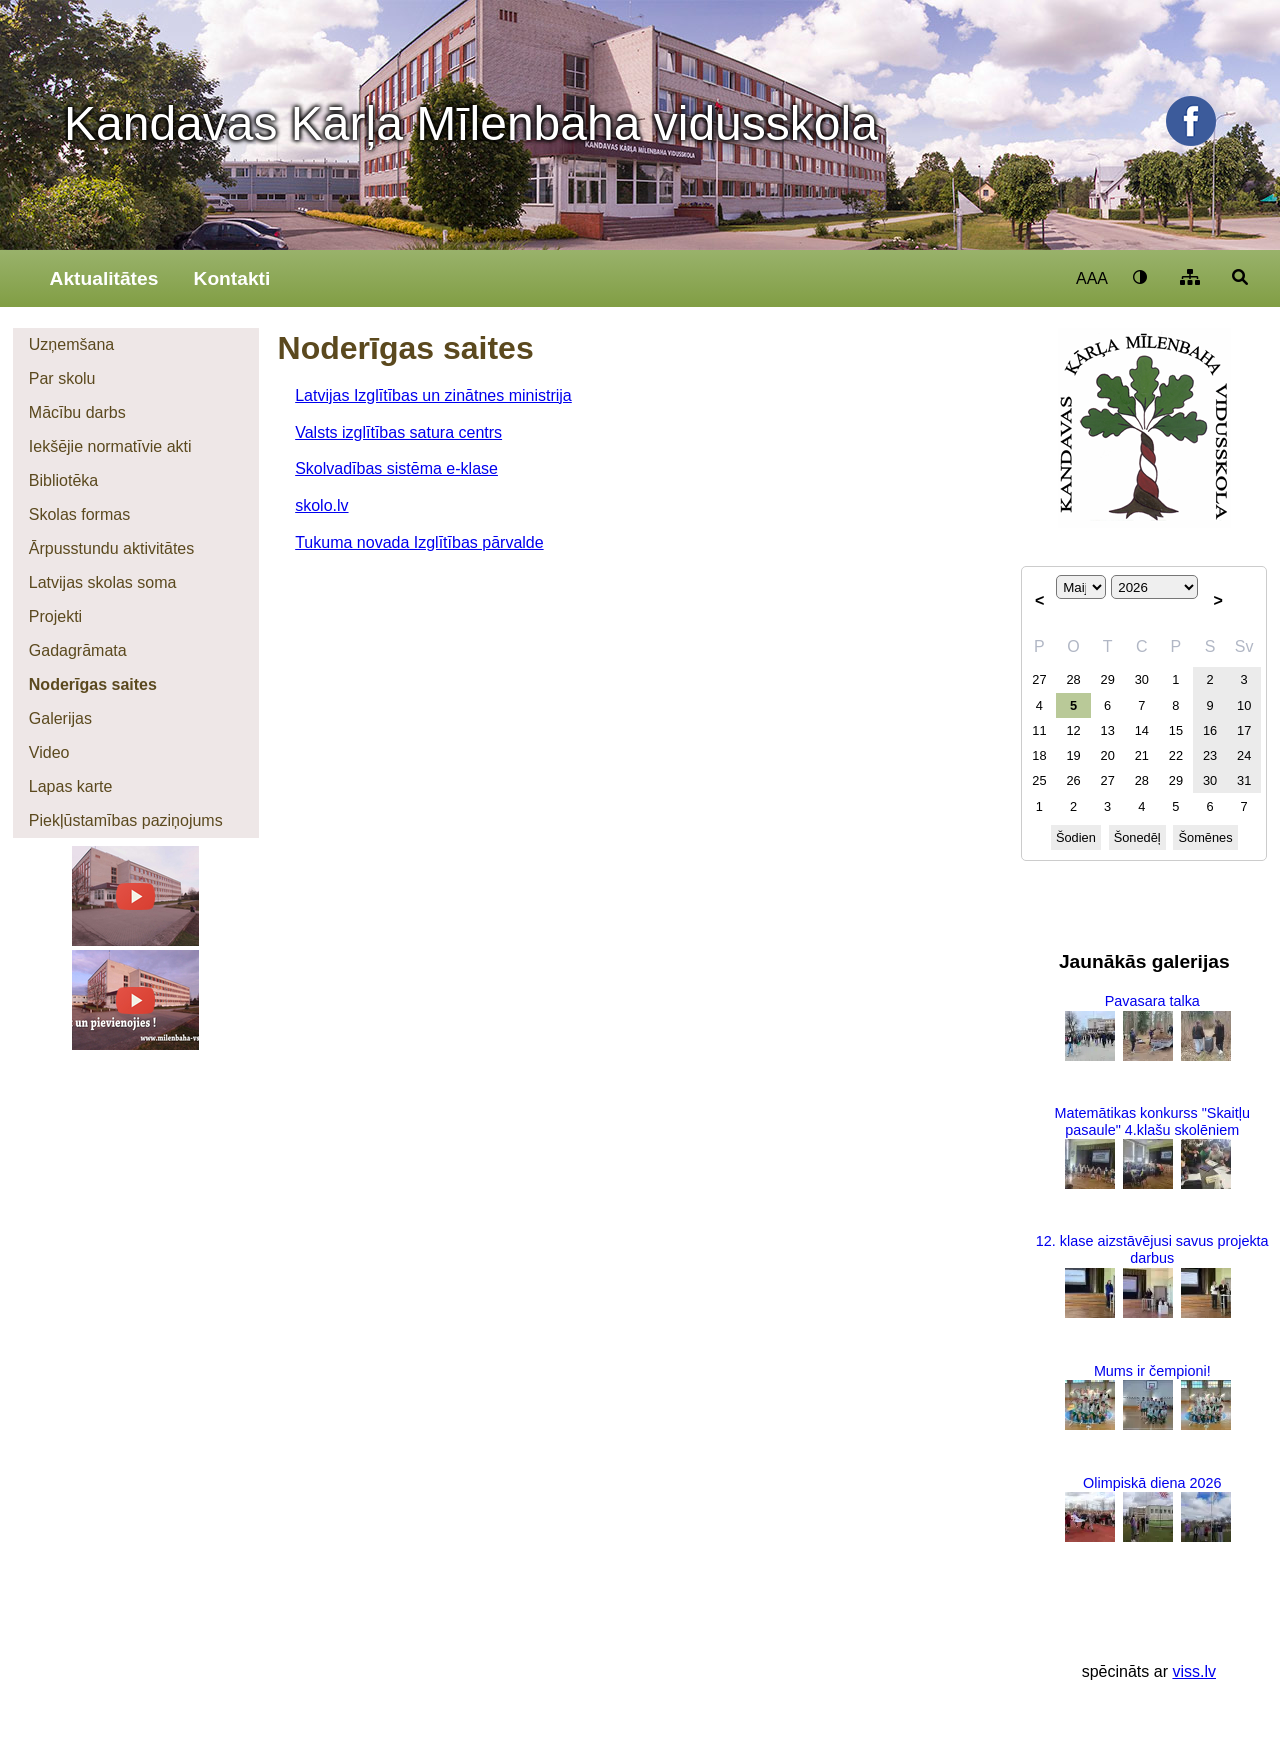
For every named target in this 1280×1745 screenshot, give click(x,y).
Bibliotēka (63, 480)
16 (1210, 730)
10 (1244, 705)
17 (1244, 730)
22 (1176, 755)
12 (1073, 730)
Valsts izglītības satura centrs (398, 432)
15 (1176, 730)
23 (1210, 755)
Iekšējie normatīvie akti (110, 446)
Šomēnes (1206, 837)
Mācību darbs (77, 412)
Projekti (55, 616)
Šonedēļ (1137, 837)
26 (1073, 780)
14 (1142, 730)
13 (1108, 730)
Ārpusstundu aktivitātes (111, 548)
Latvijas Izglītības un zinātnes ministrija (433, 395)
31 (1244, 780)
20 (1108, 755)
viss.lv (1194, 1671)
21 (1142, 755)
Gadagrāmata (78, 650)
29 (1108, 679)
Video (49, 752)
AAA (1092, 278)
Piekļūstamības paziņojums (126, 820)
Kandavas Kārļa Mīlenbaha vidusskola (471, 123)
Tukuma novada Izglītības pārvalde (419, 542)
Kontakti (232, 278)
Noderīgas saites (93, 684)
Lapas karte (71, 786)
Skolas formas (79, 514)
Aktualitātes (104, 278)
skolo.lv (321, 505)
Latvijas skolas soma (103, 582)
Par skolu (62, 378)
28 (1073, 679)
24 (1244, 755)
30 (1142, 679)
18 (1039, 755)
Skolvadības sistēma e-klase (396, 468)
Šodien (1076, 837)
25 (1039, 780)
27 (1039, 679)
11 (1039, 730)
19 (1073, 755)
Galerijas (60, 718)
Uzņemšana (71, 344)
